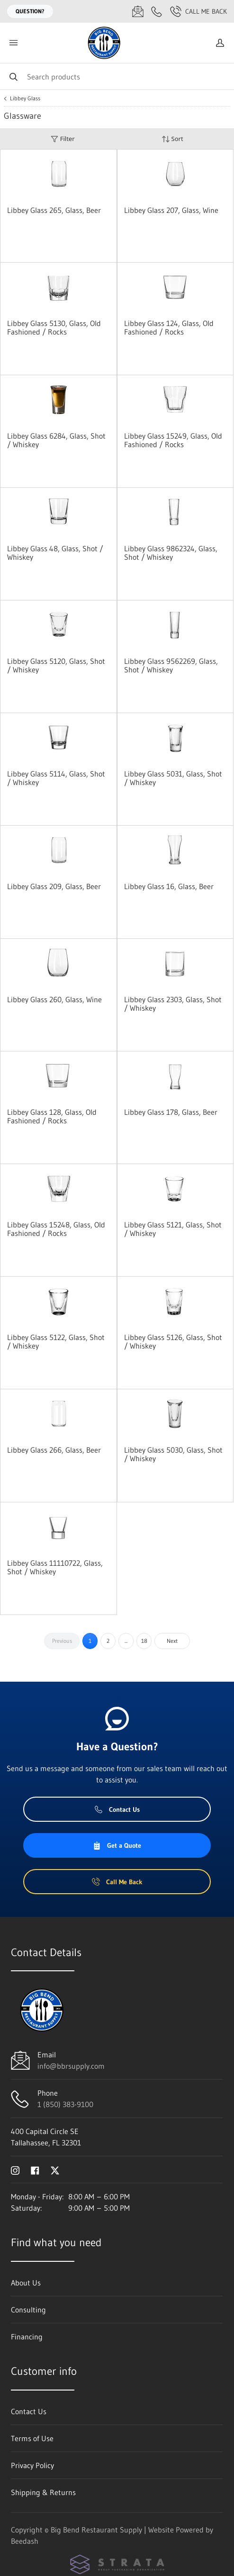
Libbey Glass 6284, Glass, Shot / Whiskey (56, 440)
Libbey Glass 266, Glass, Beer (54, 1450)
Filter (62, 138)
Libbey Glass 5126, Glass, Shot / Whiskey (173, 1341)
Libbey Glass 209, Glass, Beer (54, 886)
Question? (30, 11)
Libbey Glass (25, 98)
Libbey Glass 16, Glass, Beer (169, 886)
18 (144, 1640)
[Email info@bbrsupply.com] (138, 11)
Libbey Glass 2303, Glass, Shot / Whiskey (173, 1003)
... (126, 1640)
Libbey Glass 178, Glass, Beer (170, 1112)
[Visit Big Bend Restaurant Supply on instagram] (15, 2169)
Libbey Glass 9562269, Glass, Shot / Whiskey (171, 665)
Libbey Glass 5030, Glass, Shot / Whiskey (173, 1454)
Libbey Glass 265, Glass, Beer (54, 210)
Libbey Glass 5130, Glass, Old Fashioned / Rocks (54, 327)
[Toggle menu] (13, 43)
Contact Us (117, 1809)
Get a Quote (117, 1845)
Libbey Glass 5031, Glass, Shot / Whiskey (173, 777)
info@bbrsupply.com (71, 2066)
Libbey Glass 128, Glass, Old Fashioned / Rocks (52, 1116)
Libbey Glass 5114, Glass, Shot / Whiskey (56, 777)
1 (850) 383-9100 (65, 2104)
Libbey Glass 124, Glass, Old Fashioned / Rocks (169, 327)
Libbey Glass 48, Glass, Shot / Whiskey (55, 552)
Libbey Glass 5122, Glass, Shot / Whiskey (56, 1341)
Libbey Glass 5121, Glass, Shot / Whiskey (173, 1228)
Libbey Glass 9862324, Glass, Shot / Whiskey (170, 552)
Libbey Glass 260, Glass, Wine (54, 999)
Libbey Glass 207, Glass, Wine (171, 210)
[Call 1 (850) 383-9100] (156, 11)
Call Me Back (198, 11)
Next (172, 1640)
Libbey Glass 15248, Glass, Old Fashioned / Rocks (56, 1228)
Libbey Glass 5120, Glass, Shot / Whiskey (56, 665)
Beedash (24, 2541)
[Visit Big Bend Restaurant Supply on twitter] (55, 2169)
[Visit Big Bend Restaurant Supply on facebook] (35, 2169)
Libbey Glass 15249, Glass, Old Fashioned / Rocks (173, 440)
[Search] (117, 76)
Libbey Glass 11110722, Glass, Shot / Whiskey (55, 1567)
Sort (172, 138)
